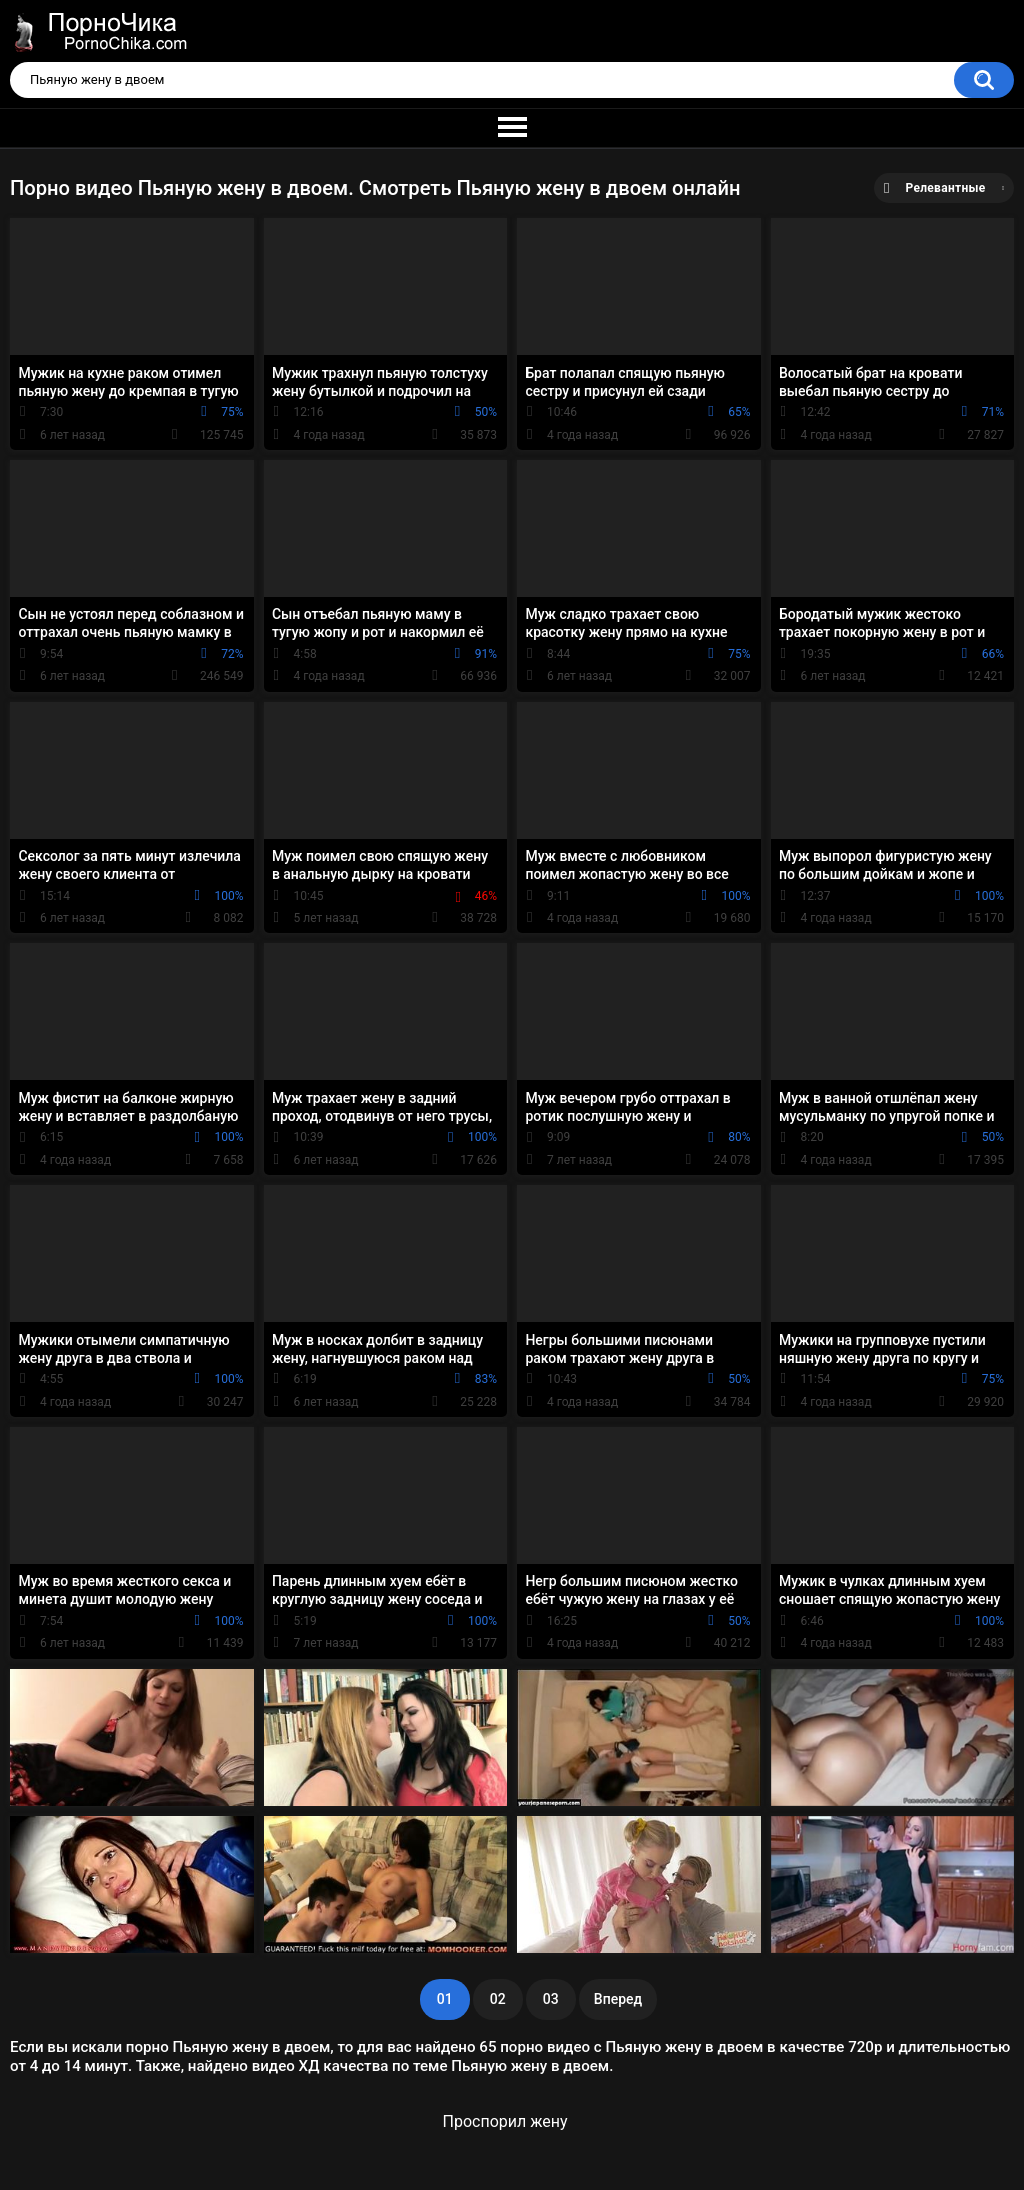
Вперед (618, 1999)
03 (551, 1999)
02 (498, 1999)
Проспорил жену (505, 2121)
